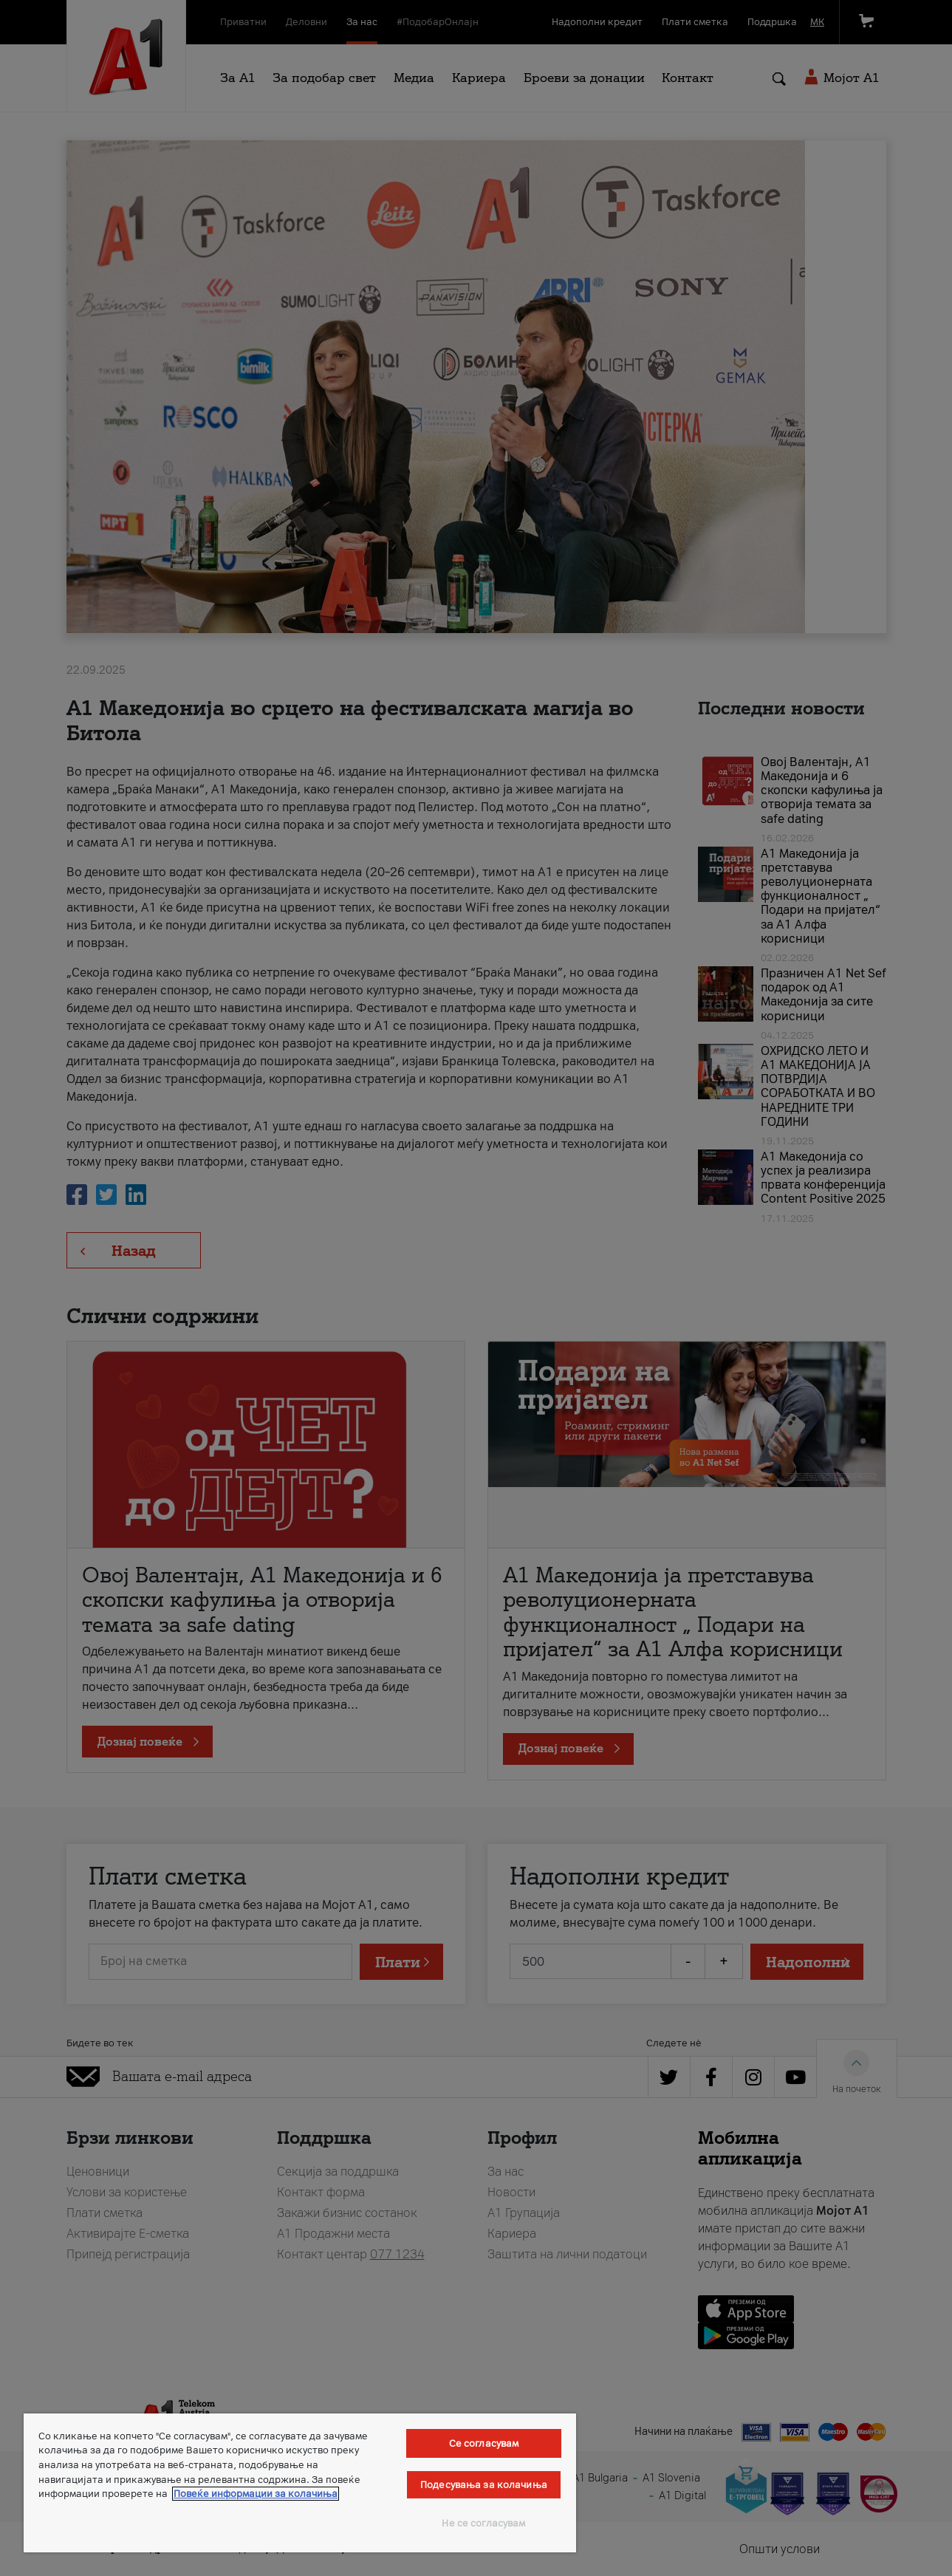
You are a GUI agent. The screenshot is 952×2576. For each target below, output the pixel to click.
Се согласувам (484, 2443)
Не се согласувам (483, 2523)
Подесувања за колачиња (483, 2484)
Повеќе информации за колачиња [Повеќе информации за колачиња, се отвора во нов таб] (256, 2493)
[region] (300, 2482)
